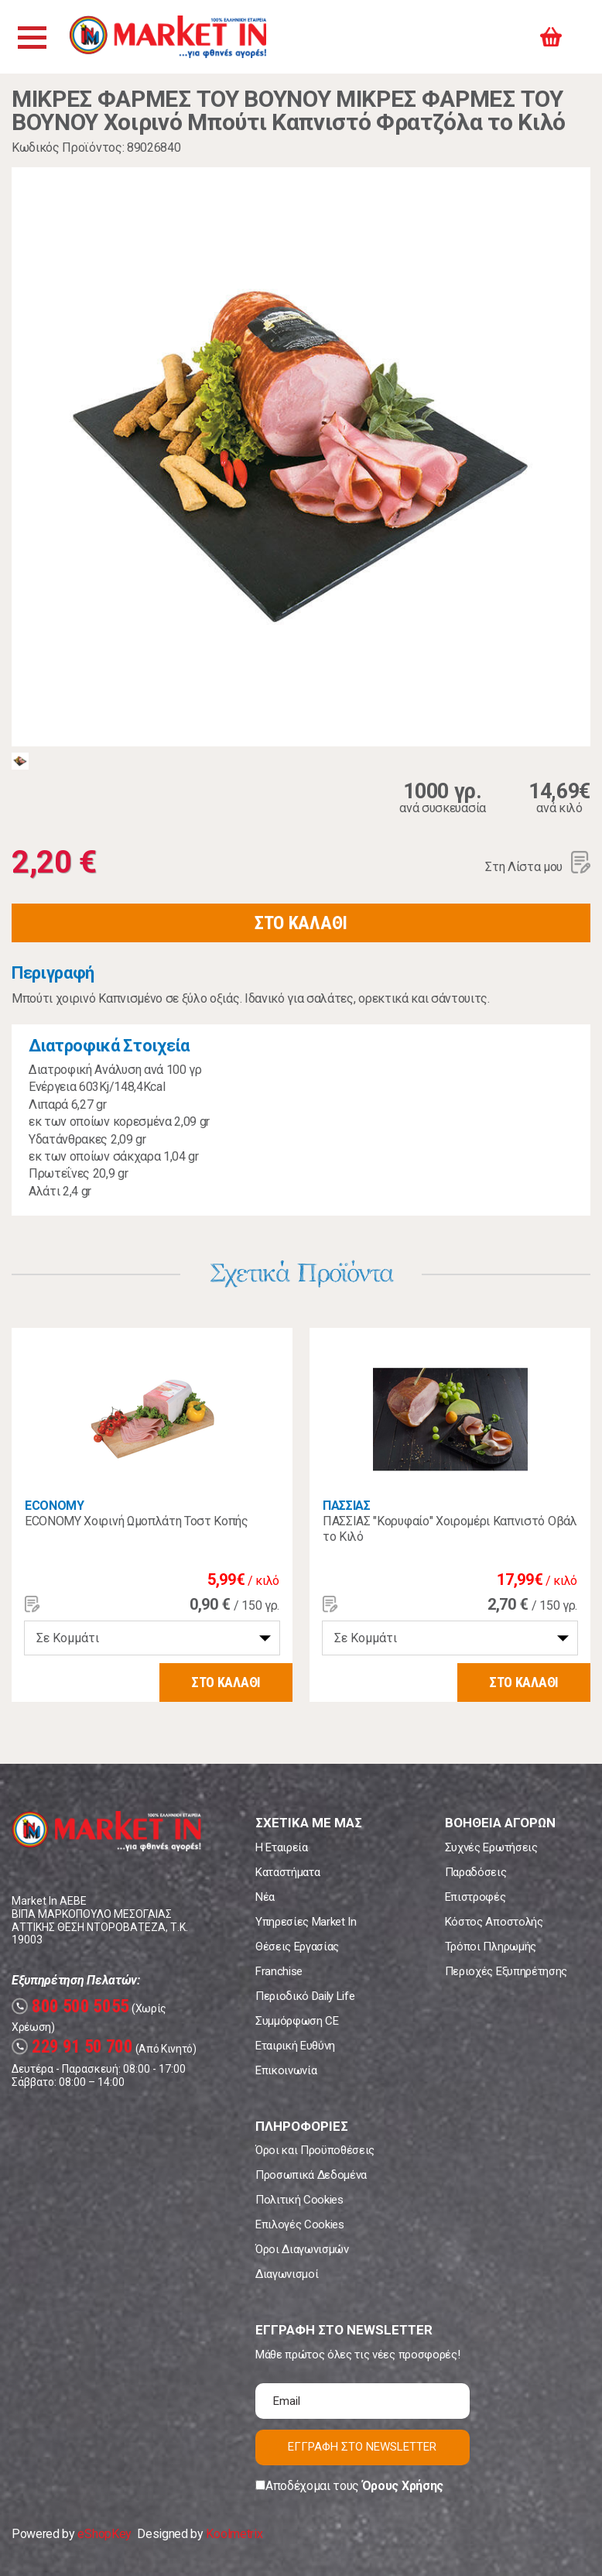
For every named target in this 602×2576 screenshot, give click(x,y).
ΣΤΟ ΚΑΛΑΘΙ (301, 923)
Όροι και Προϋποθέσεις (315, 2150)
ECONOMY (54, 1505)
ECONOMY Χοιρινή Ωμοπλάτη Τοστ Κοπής (136, 1521)
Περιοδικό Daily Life (305, 1996)
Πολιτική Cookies (299, 2200)
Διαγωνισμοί (286, 2274)
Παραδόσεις (476, 1872)
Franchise (279, 1971)
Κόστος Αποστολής (494, 1922)
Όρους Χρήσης (402, 2485)
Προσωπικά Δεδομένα (311, 2175)
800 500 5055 (70, 2006)
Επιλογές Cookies (299, 2224)
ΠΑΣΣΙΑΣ (347, 1505)
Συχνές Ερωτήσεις (491, 1847)
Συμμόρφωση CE (297, 2021)
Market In (168, 36)
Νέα (265, 1897)
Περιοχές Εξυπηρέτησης (506, 1971)
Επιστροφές (475, 1897)
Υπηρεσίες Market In (306, 1922)
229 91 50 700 (72, 2046)
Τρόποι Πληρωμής (490, 1946)
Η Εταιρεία (281, 1847)
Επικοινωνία (285, 2070)
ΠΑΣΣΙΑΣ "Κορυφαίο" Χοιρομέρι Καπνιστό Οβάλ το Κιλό (450, 1529)
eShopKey (104, 2533)
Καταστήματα (287, 1872)
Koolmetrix (234, 2533)
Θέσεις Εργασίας (297, 1946)
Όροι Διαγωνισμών (302, 2249)
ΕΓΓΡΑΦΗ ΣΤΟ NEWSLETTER (362, 2447)
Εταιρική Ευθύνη (295, 2046)
